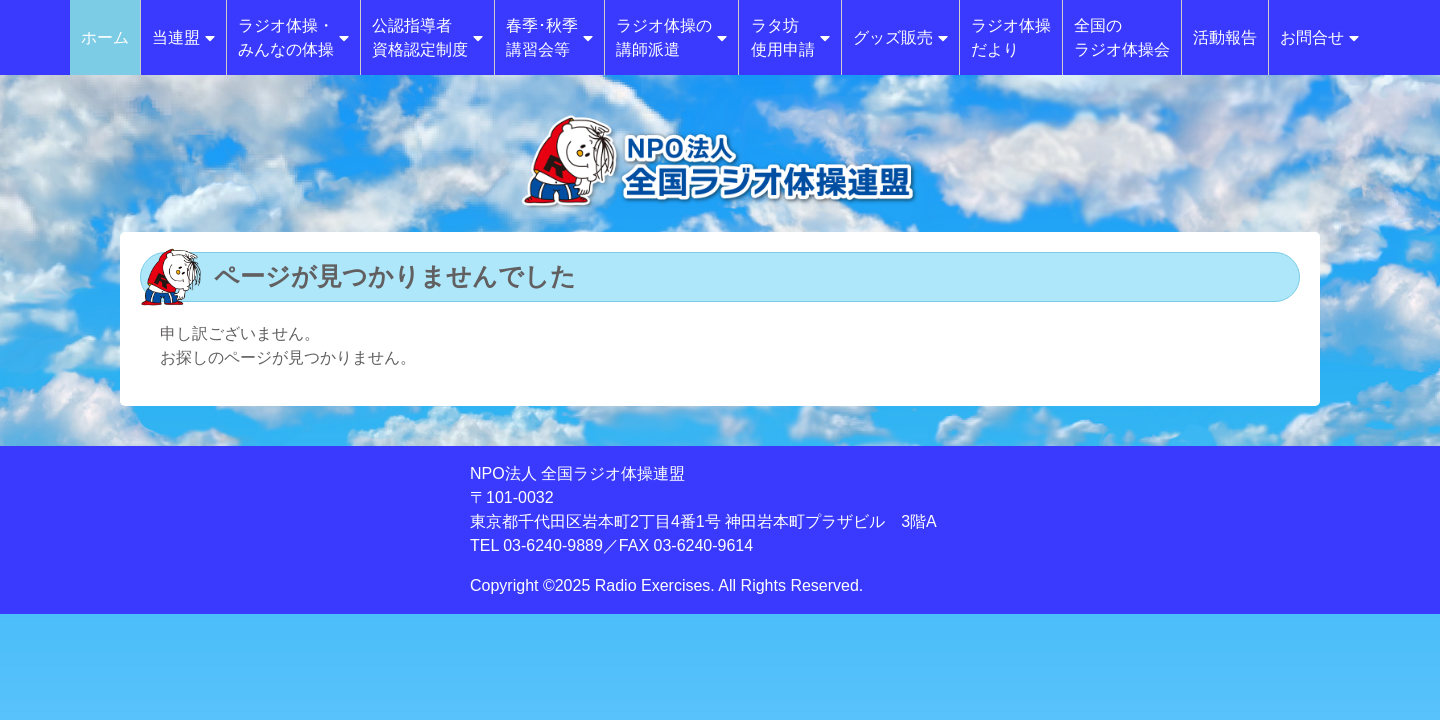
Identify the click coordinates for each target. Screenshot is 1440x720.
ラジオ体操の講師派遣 (671, 37)
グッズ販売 (900, 37)
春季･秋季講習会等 (549, 37)
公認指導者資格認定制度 (427, 37)
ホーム (105, 37)
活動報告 (1225, 37)
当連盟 (183, 37)
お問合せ (1319, 37)
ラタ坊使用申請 (790, 37)
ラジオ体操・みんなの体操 (293, 37)
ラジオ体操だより (1011, 37)
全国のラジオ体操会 (1122, 37)
